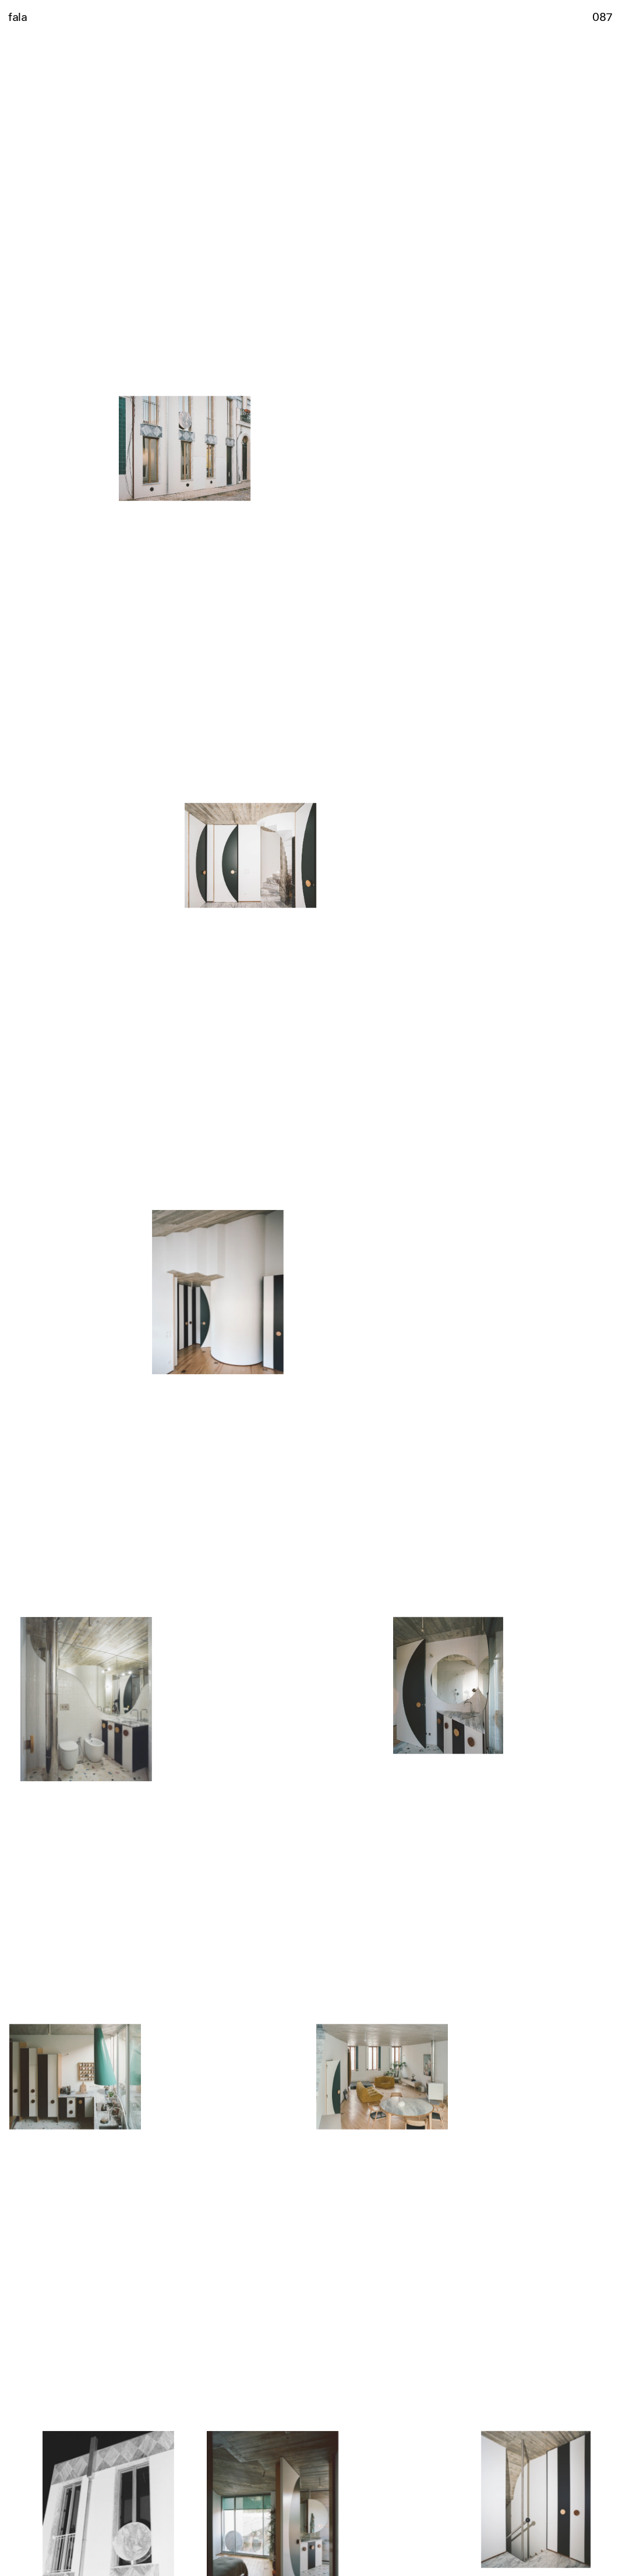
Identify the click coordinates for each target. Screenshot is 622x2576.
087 (602, 16)
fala (17, 16)
